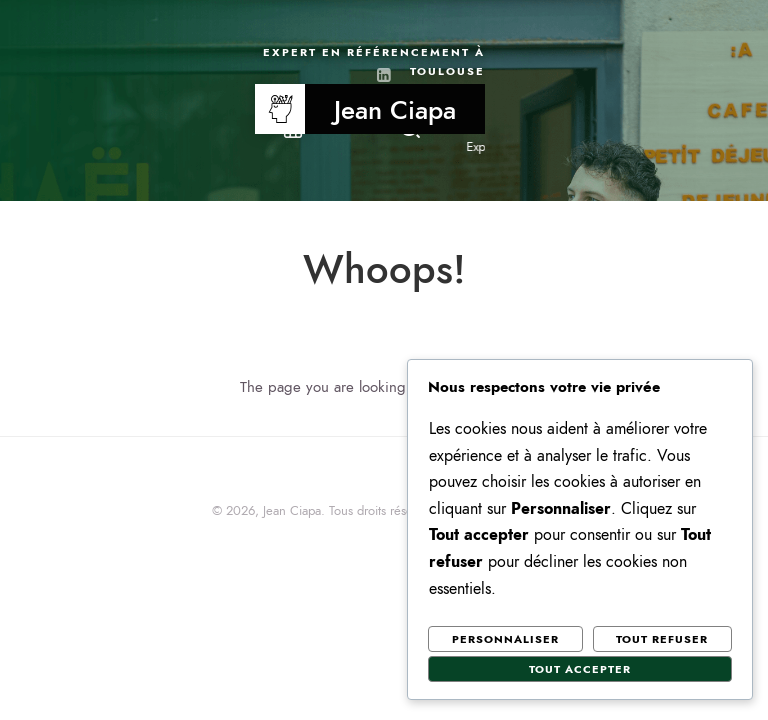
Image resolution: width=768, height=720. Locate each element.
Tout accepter (580, 669)
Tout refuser (662, 639)
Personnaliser (505, 639)
